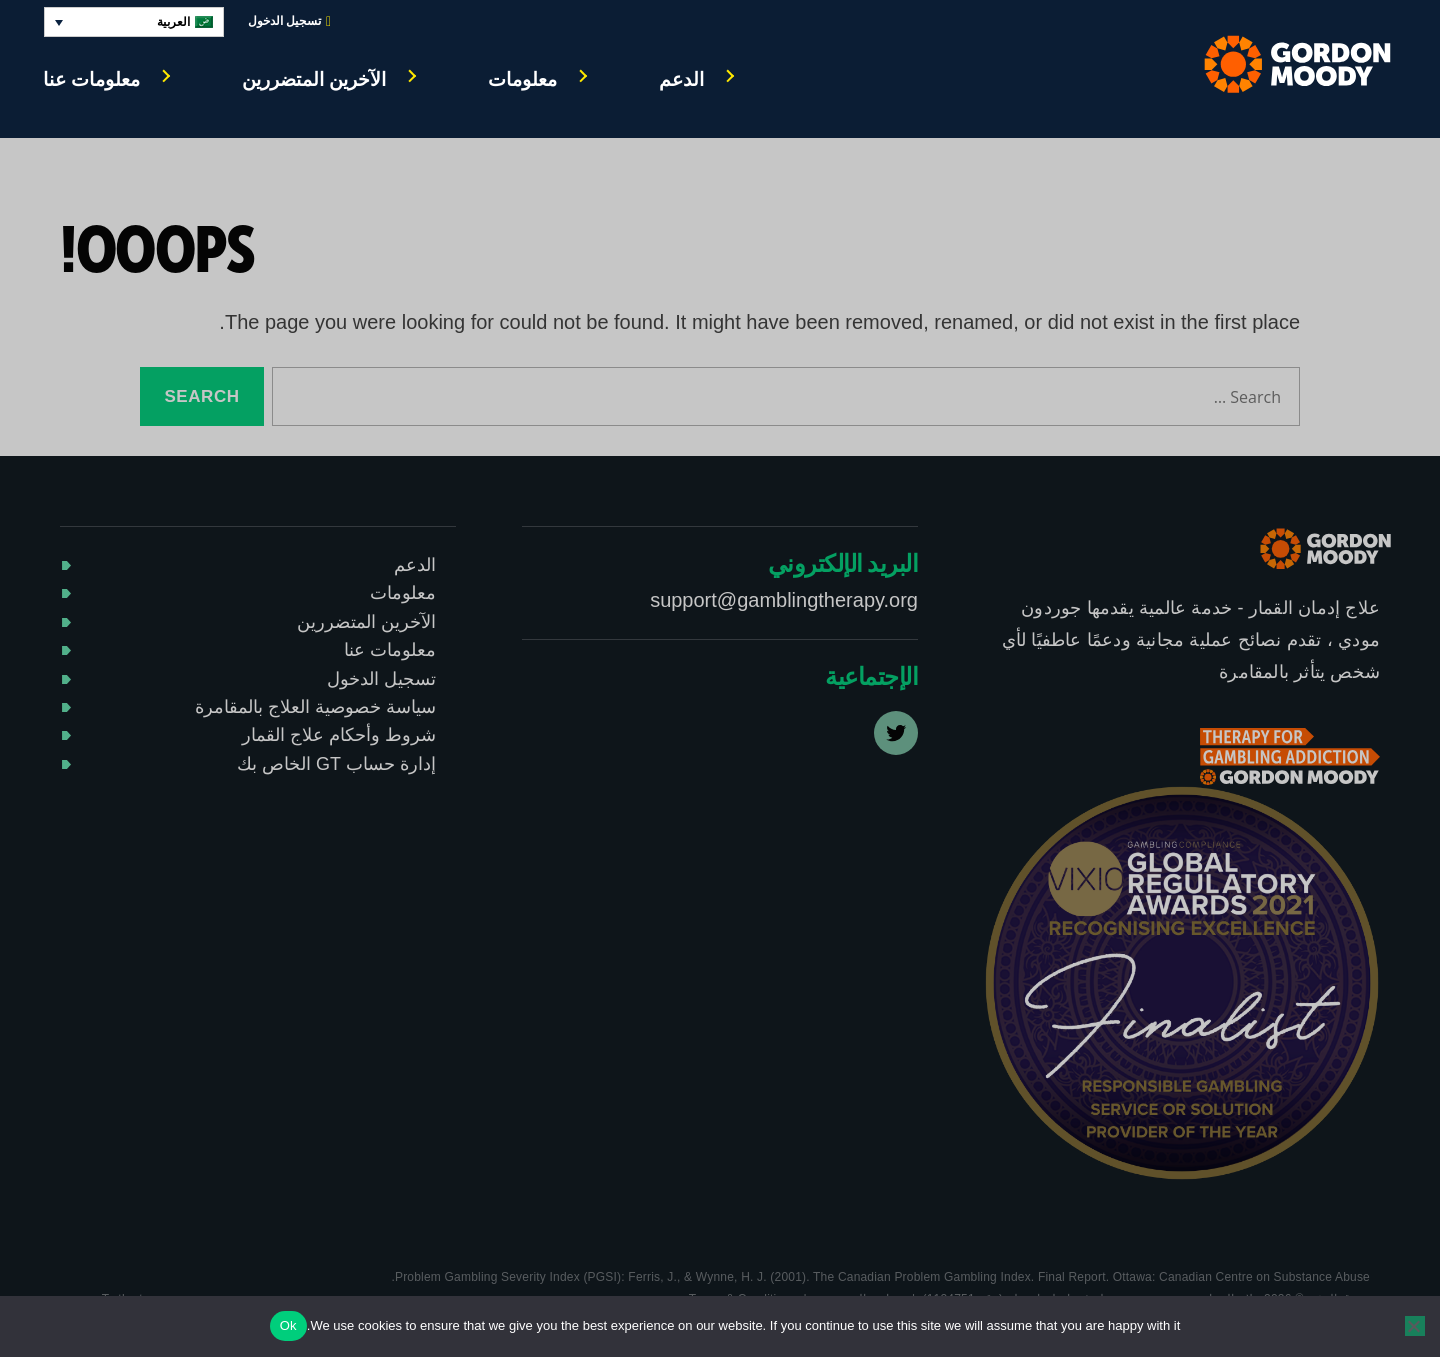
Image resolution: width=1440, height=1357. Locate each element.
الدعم (681, 79)
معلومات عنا (91, 79)
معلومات (522, 79)
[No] (1415, 1326)
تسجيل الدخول (289, 21)
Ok (288, 1325)
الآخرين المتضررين (314, 79)
